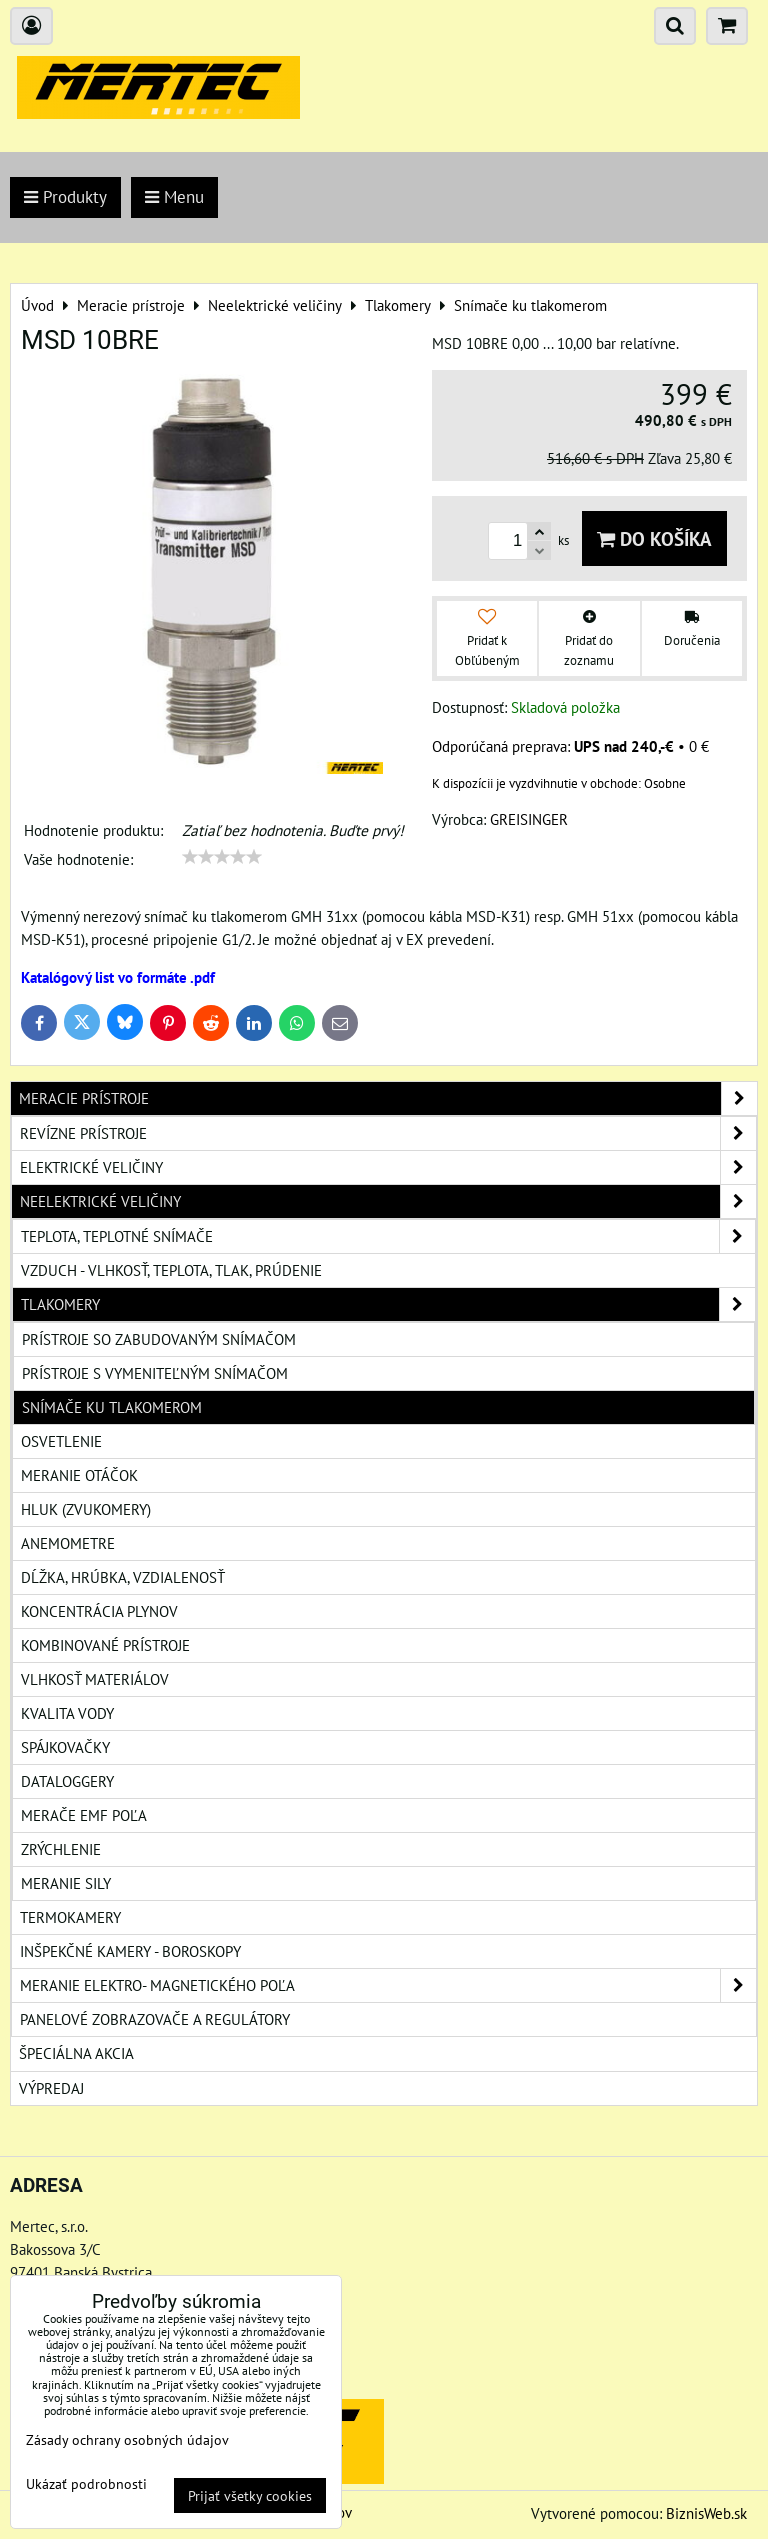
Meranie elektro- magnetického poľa (388, 1985)
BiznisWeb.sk (706, 2513)
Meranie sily (66, 1883)
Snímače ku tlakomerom (112, 1407)
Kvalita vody (67, 1713)
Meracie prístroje (388, 1098)
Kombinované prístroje (105, 1645)
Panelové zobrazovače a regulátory (155, 2019)
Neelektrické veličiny (388, 1201)
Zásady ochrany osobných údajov (127, 2439)
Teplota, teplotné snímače (388, 1236)
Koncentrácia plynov (99, 1611)
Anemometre (68, 1543)
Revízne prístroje (388, 1133)
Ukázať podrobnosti (86, 2484)
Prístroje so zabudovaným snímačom (159, 1339)
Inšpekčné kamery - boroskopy (130, 1951)
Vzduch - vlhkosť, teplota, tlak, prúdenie (171, 1270)
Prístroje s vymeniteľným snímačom (155, 1373)
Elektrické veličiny (388, 1167)
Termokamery (70, 1917)
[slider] (222, 857)
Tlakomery (388, 1304)
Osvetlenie (61, 1441)
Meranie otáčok (79, 1475)
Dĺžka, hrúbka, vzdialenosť (123, 1577)
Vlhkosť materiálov (95, 1679)
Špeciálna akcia (76, 2053)
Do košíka (654, 538)
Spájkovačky (65, 1747)
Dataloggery (67, 1781)
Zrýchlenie (61, 1849)
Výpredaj (51, 2088)
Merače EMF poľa (84, 1815)
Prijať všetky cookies (250, 2495)
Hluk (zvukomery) (86, 1509)
